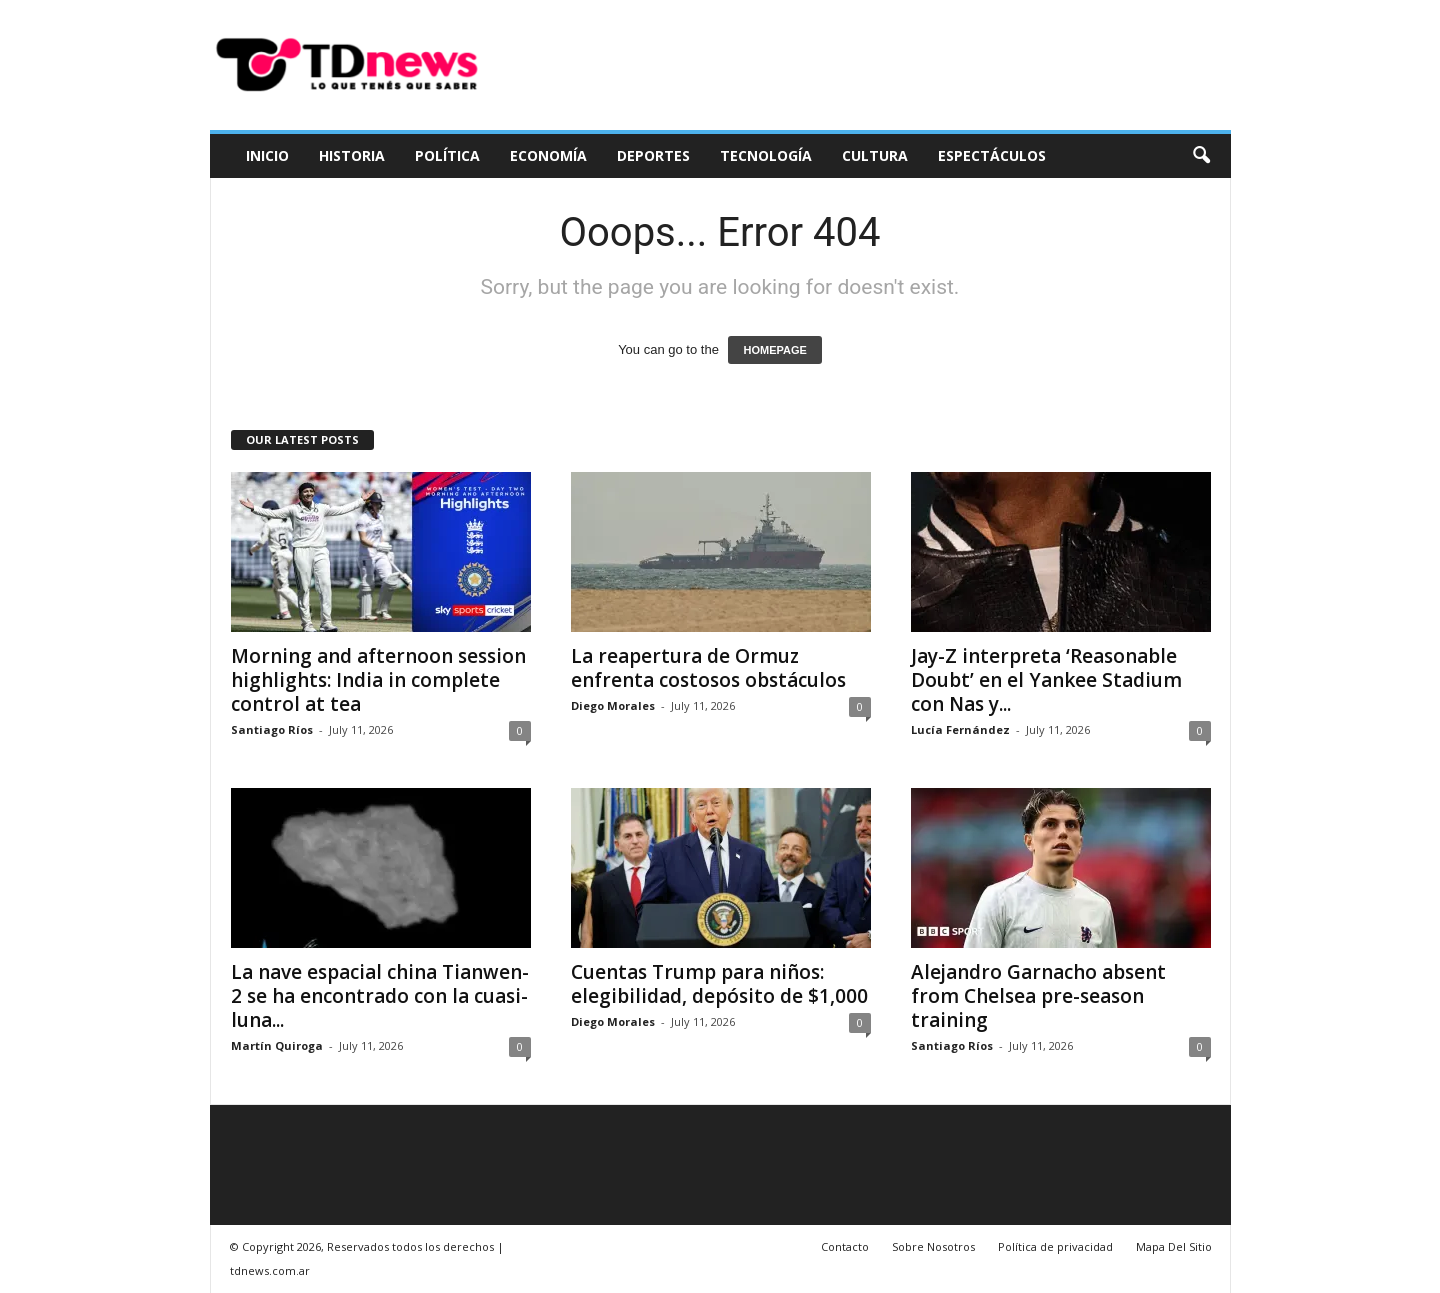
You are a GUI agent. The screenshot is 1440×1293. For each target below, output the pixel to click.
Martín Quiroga (277, 1045)
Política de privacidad (1055, 1246)
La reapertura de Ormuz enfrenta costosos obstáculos (708, 668)
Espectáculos (992, 155)
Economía (548, 155)
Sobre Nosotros (933, 1246)
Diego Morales (613, 705)
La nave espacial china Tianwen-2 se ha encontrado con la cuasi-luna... (380, 996)
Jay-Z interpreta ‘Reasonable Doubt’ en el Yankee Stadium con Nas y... (1046, 680)
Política (447, 155)
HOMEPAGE (774, 350)
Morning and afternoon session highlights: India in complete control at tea (378, 680)
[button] (1201, 156)
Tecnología (766, 155)
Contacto (845, 1246)
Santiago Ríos (272, 729)
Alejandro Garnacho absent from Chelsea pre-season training (1038, 996)
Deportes (653, 155)
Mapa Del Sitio (1174, 1246)
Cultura (875, 155)
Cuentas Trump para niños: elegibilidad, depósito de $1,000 (719, 984)
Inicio (267, 155)
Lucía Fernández (960, 729)
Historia (352, 155)
